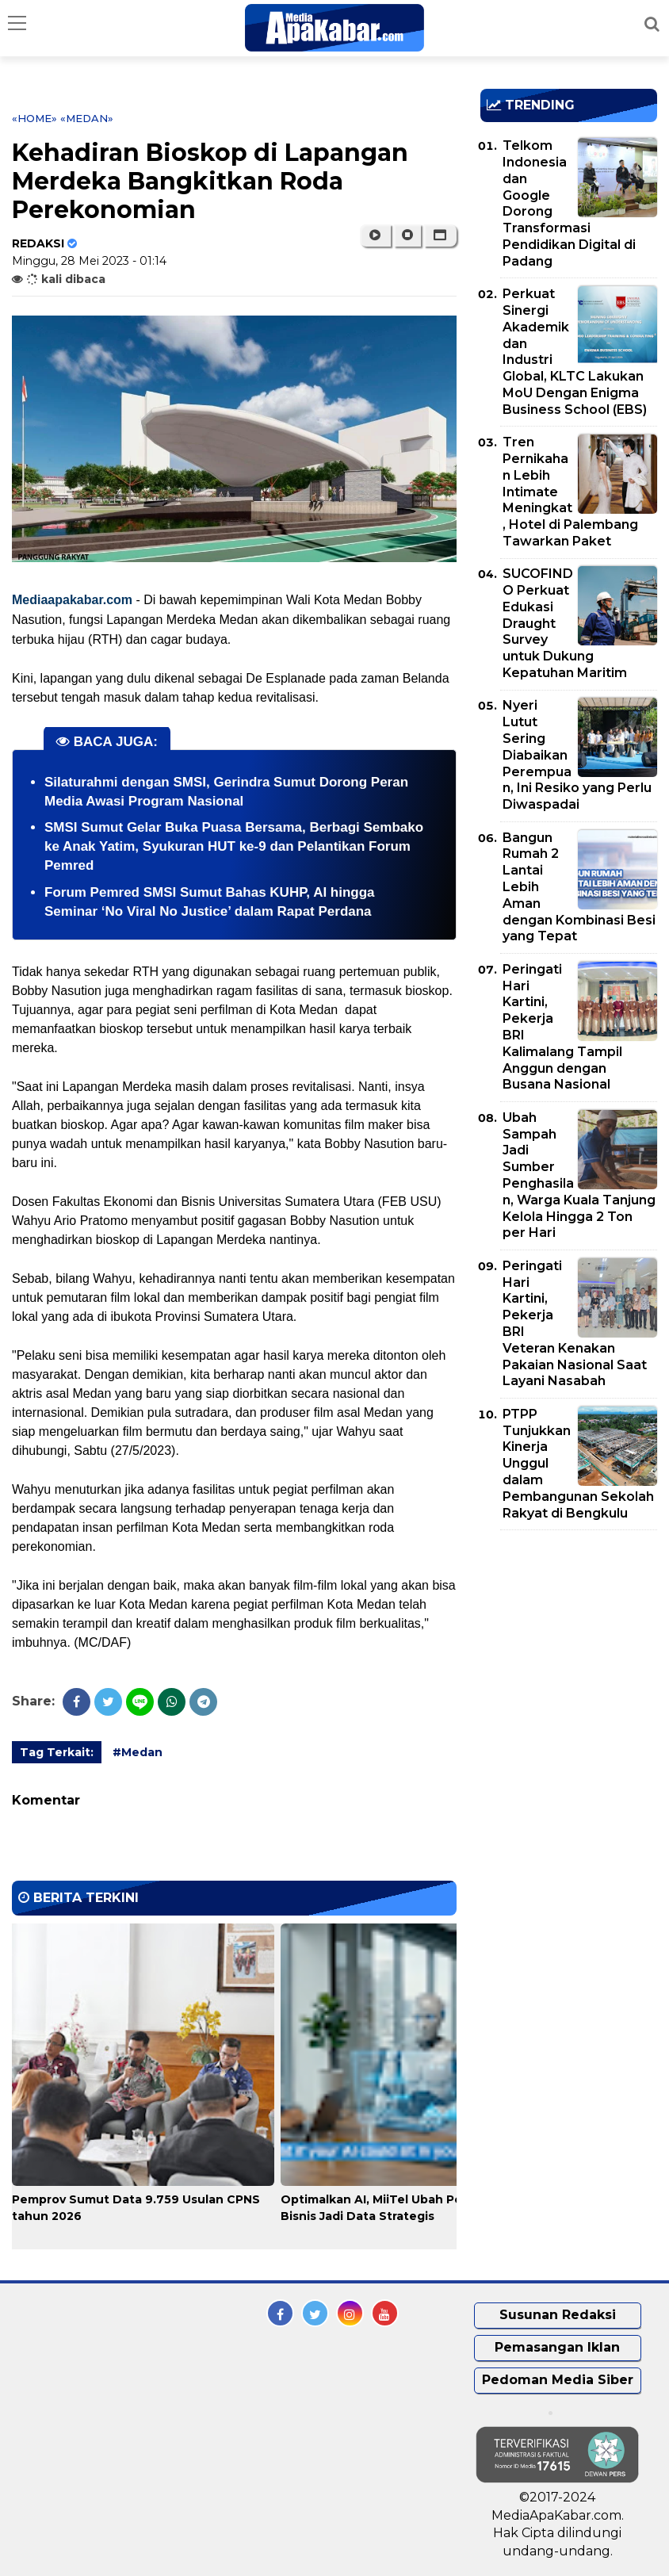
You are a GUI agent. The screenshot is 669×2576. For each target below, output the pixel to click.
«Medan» (86, 118)
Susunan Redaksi (557, 2314)
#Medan (137, 1752)
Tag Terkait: (57, 1752)
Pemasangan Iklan (557, 2347)
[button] (440, 235)
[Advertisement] (574, 1633)
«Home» (34, 118)
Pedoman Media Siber (557, 2379)
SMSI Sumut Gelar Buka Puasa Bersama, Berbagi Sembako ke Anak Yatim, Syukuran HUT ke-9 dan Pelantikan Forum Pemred (233, 846)
